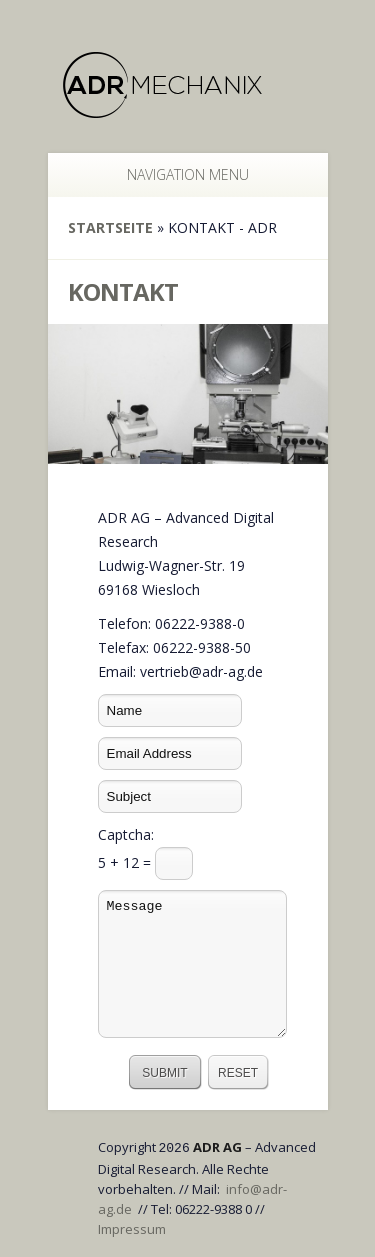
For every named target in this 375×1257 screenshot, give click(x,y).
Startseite (110, 227)
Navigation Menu (177, 174)
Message (192, 964)
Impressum (132, 1229)
